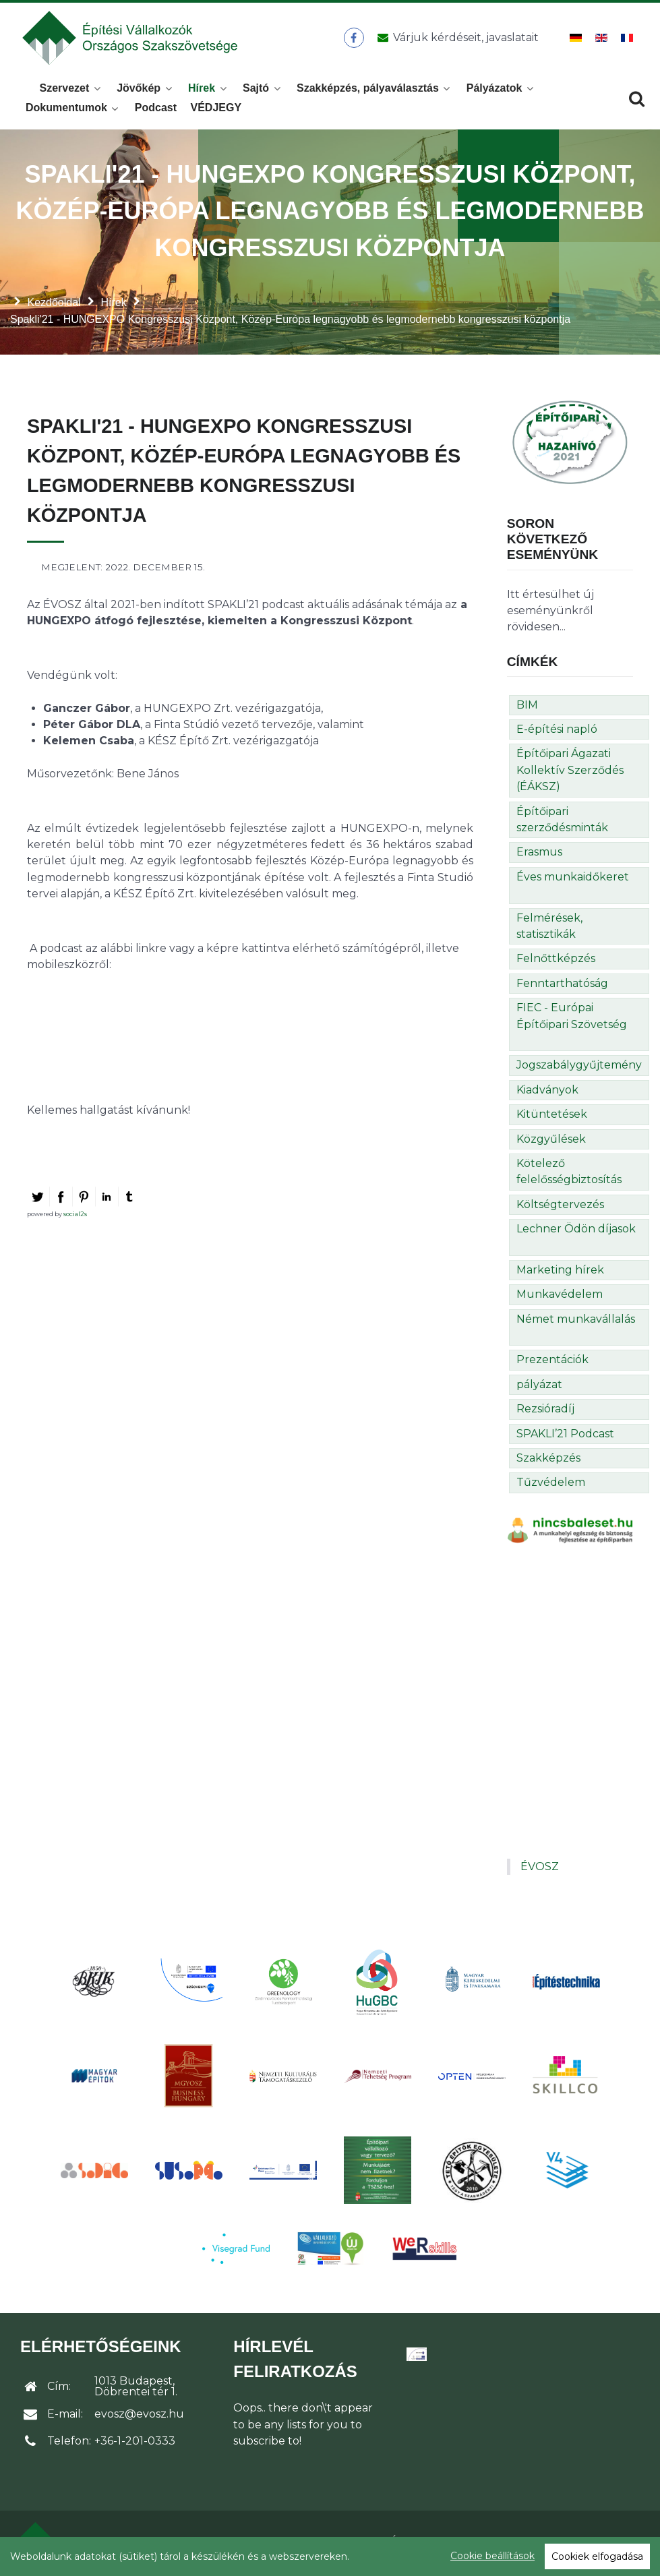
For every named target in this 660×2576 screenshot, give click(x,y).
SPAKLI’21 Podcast (565, 1437)
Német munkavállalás (575, 1323)
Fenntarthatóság (562, 987)
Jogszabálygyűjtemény (579, 1068)
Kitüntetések (551, 1118)
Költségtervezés (560, 1208)
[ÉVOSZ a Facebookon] (353, 40)
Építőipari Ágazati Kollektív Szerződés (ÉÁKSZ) (570, 774)
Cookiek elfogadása (597, 2556)
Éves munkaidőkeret (572, 880)
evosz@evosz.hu (139, 2418)
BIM (527, 708)
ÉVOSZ (539, 1870)
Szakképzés (548, 1462)
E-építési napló (556, 733)
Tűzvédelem (550, 1486)
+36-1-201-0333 (134, 2444)
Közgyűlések (551, 1143)
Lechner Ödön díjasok (576, 1232)
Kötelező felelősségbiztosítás (569, 1175)
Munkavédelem (559, 1298)
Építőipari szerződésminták (562, 823)
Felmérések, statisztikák (549, 930)
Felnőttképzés (555, 962)
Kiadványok (547, 1093)
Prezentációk (552, 1363)
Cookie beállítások (492, 2556)
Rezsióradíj (545, 1412)
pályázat (539, 1388)
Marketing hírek (560, 1273)
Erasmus (539, 855)
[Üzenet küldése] (455, 39)
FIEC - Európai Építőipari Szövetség (571, 1019)
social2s (75, 1218)
